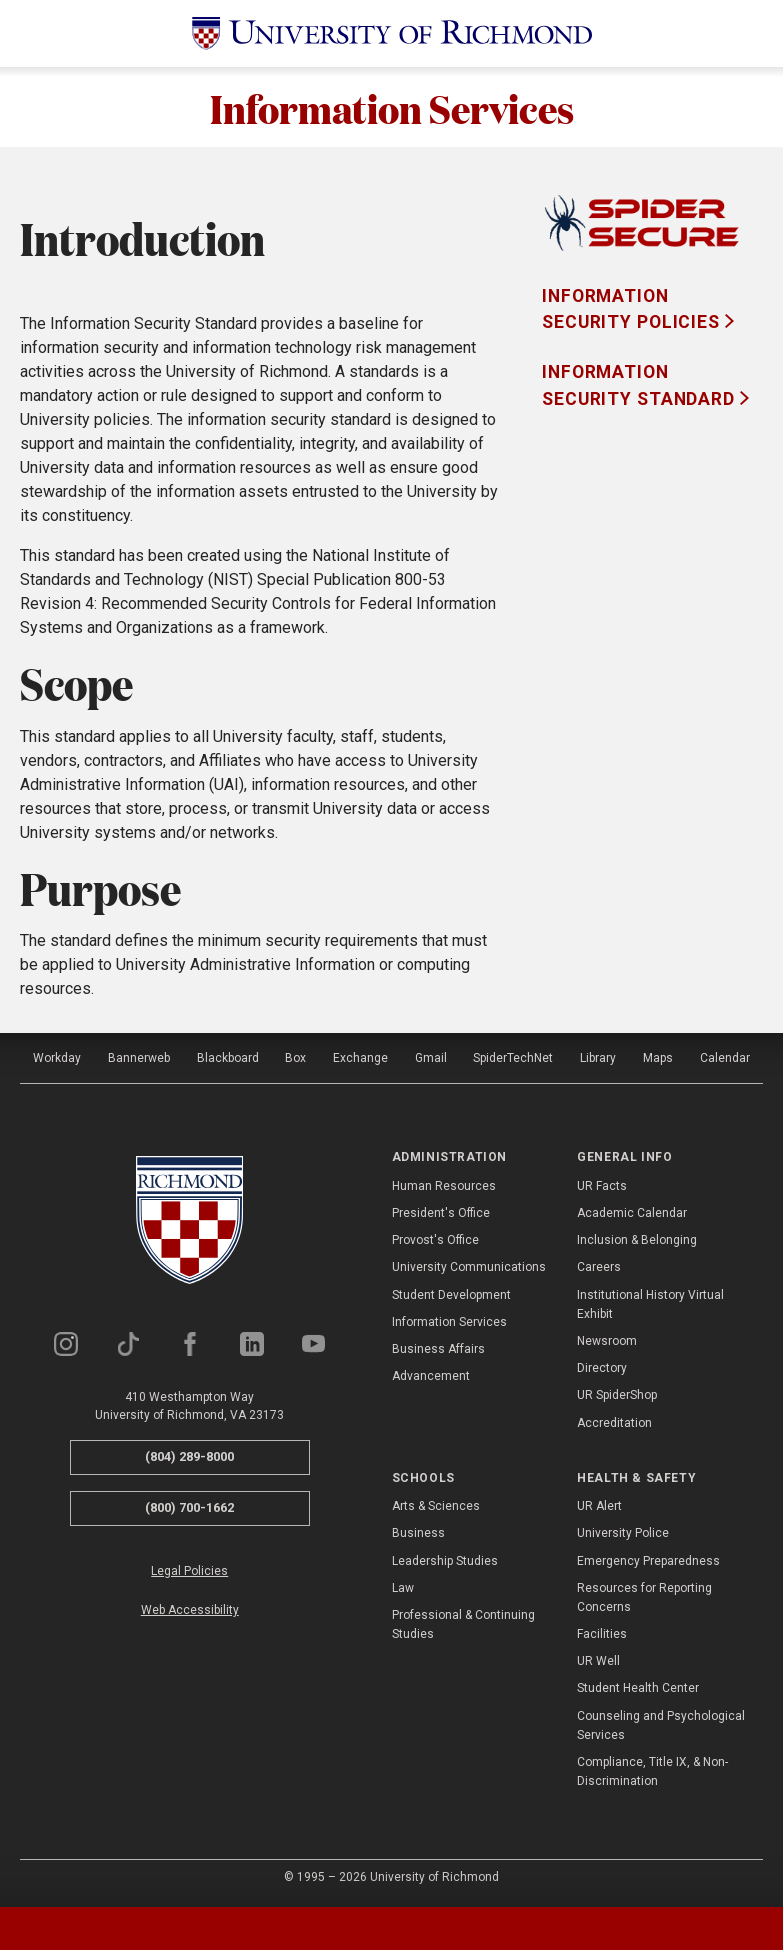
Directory (602, 1368)
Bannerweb (139, 1058)
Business (418, 1533)
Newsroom (607, 1341)
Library (598, 1058)
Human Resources (444, 1186)
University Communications (469, 1267)
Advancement (431, 1376)
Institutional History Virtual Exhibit (650, 1304)
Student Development (451, 1295)
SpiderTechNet (513, 1058)
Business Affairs (438, 1349)
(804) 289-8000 (189, 1456)
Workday (57, 1058)
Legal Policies (189, 1571)
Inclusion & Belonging (637, 1240)
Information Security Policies (633, 309)
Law (403, 1588)
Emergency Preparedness (648, 1561)
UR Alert (599, 1506)
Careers (599, 1267)
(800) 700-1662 (189, 1507)
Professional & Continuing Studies (463, 1624)
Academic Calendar (632, 1213)
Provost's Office (435, 1240)
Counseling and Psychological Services (661, 1725)
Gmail (431, 1058)
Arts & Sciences (436, 1506)
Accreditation (614, 1423)
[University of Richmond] (392, 33)
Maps (658, 1058)
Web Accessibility (190, 1610)
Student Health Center (638, 1688)
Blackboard (228, 1058)
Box (295, 1058)
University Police (623, 1533)
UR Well (598, 1661)
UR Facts (602, 1186)
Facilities (602, 1634)
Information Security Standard (641, 385)
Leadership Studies (445, 1561)
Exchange (360, 1058)
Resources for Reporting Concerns (644, 1597)
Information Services (392, 107)
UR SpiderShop (617, 1395)
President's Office (441, 1213)
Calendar (725, 1058)
